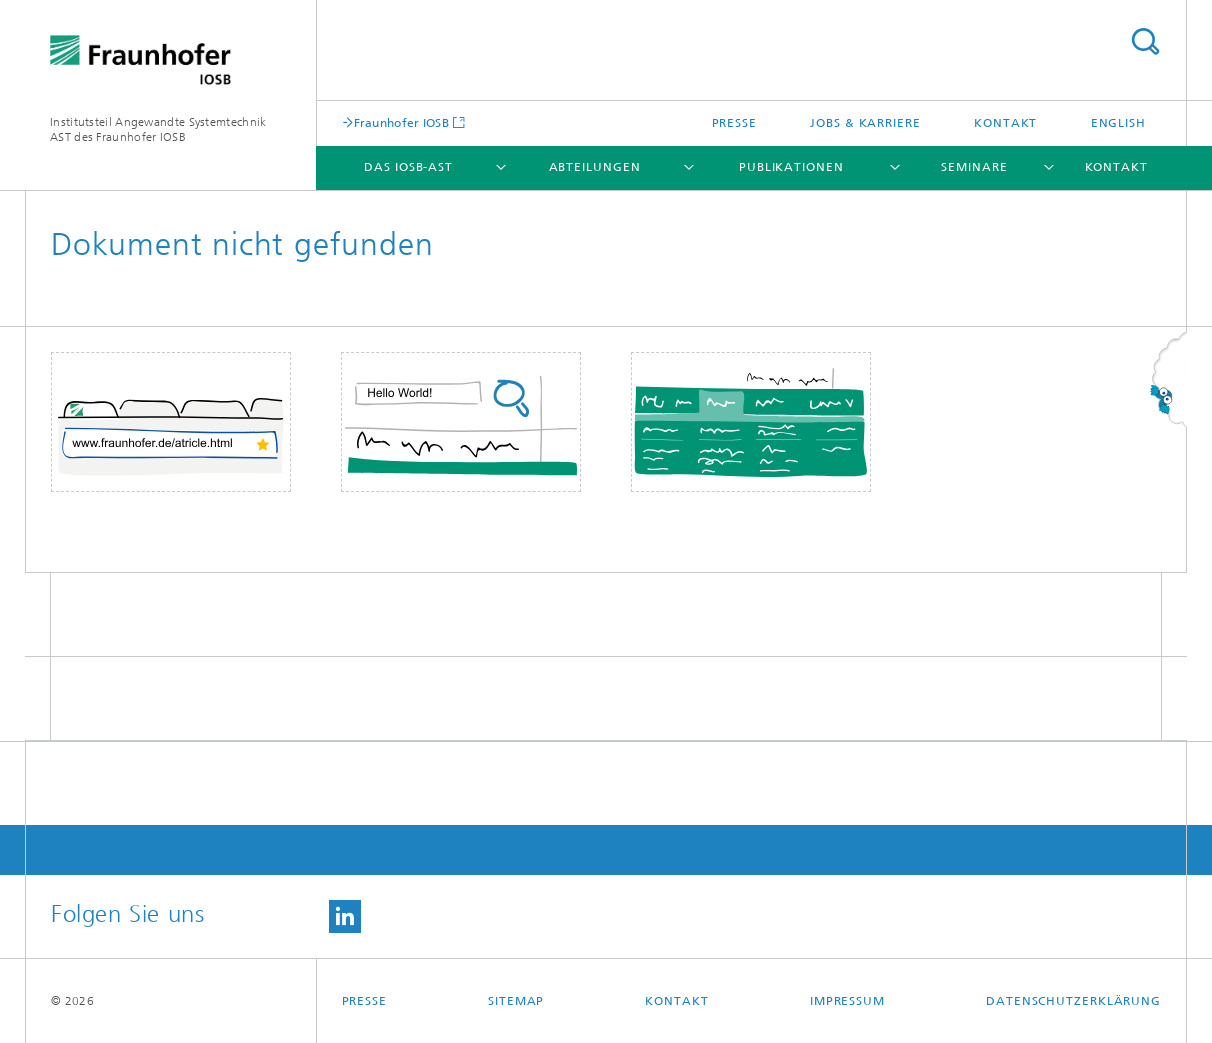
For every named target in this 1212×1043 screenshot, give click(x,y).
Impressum (847, 1001)
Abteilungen (595, 167)
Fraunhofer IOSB (402, 122)
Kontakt (1005, 123)
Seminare (974, 167)
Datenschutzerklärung (1073, 1001)
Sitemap (516, 1001)
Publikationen (791, 167)
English (1118, 123)
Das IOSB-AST (408, 167)
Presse (734, 123)
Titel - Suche (1145, 41)
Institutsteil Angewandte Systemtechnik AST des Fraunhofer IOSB (158, 129)
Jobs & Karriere (865, 123)
